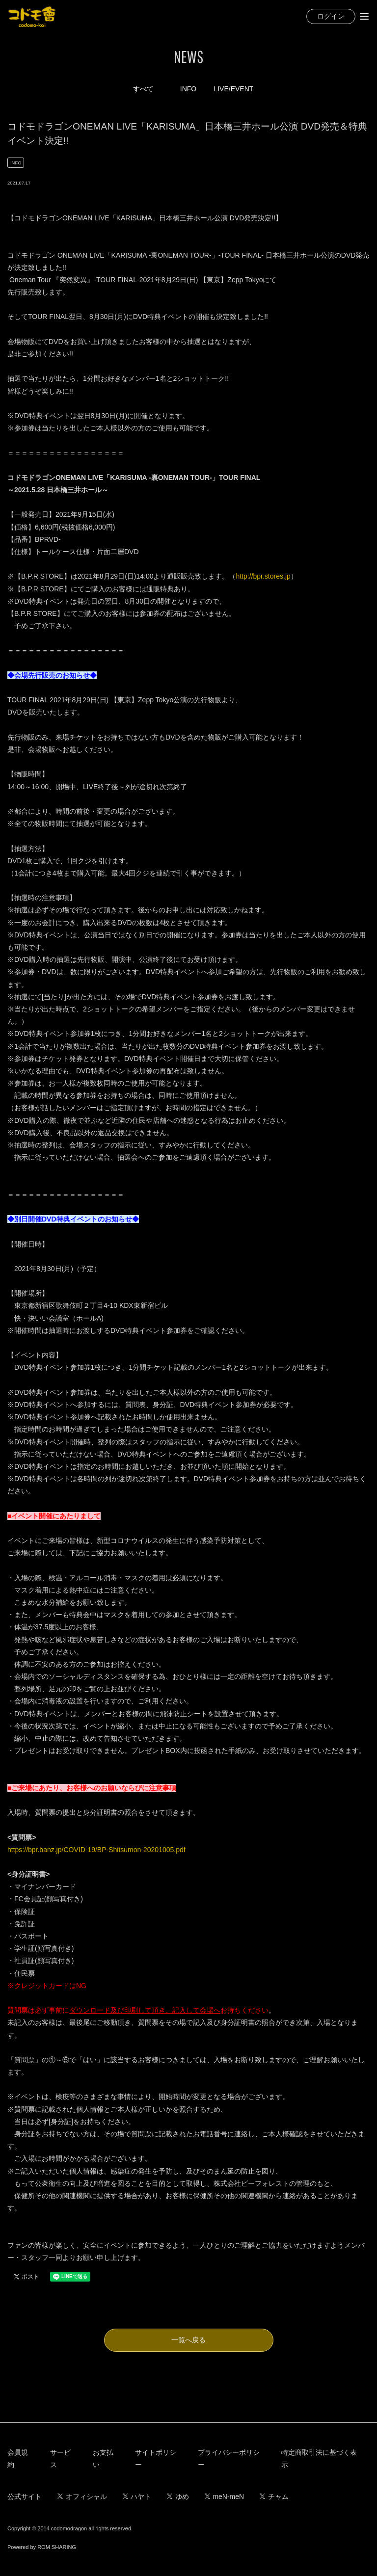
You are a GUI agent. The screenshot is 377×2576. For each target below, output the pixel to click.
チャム (274, 2496)
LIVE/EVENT (233, 89)
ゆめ (178, 2496)
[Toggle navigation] (364, 16)
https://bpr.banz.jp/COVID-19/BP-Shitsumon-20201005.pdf (96, 1850)
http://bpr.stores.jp (263, 576)
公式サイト (24, 2496)
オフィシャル (82, 2496)
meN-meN (224, 2496)
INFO (188, 89)
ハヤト (137, 2496)
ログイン (331, 16)
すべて (143, 89)
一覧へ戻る (188, 2340)
